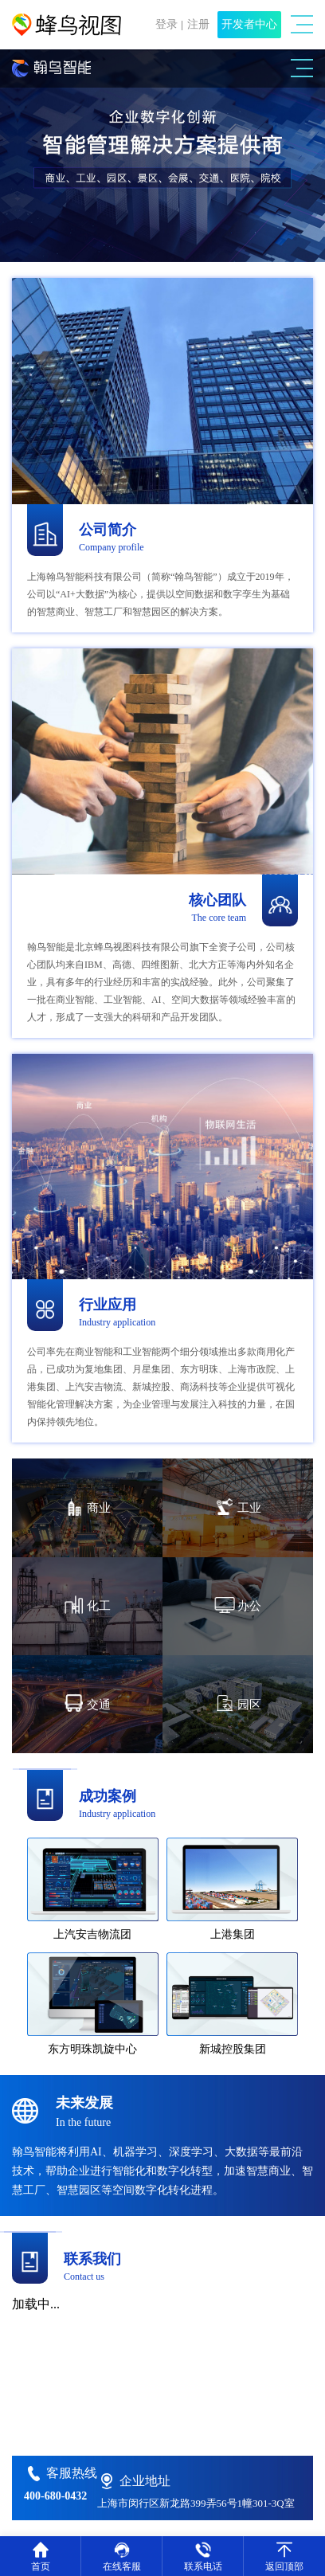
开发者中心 (249, 24)
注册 (198, 24)
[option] (162, 155)
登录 (166, 24)
